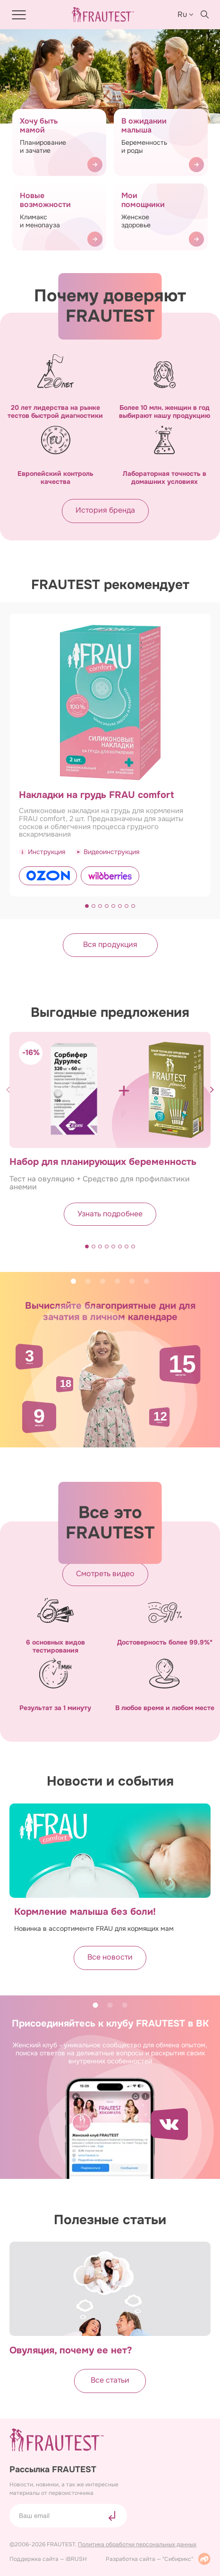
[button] (87, 906)
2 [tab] (88, 1281)
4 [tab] (117, 1281)
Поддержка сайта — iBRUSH (48, 2559)
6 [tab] (146, 1281)
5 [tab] (132, 1281)
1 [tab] (73, 1281)
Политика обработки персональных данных (137, 2544)
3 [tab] (102, 1281)
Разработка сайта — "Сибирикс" (158, 2559)
